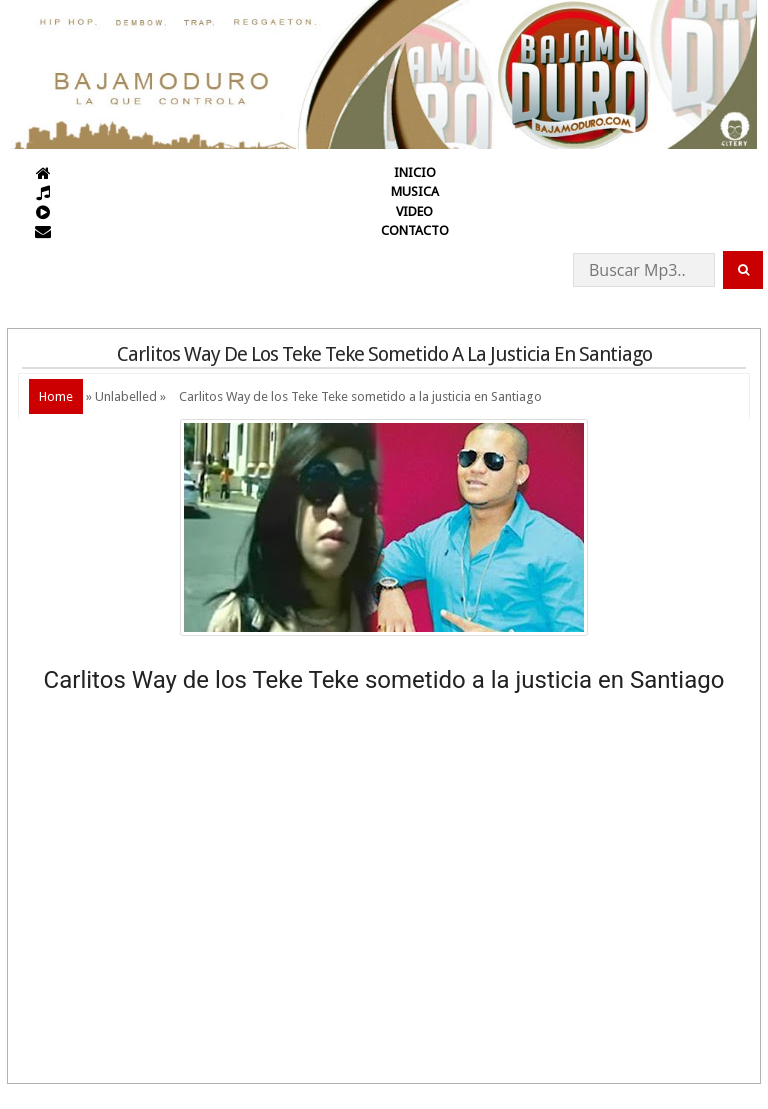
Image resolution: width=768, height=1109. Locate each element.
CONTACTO (415, 230)
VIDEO (414, 211)
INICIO (415, 172)
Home (56, 396)
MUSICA (415, 191)
